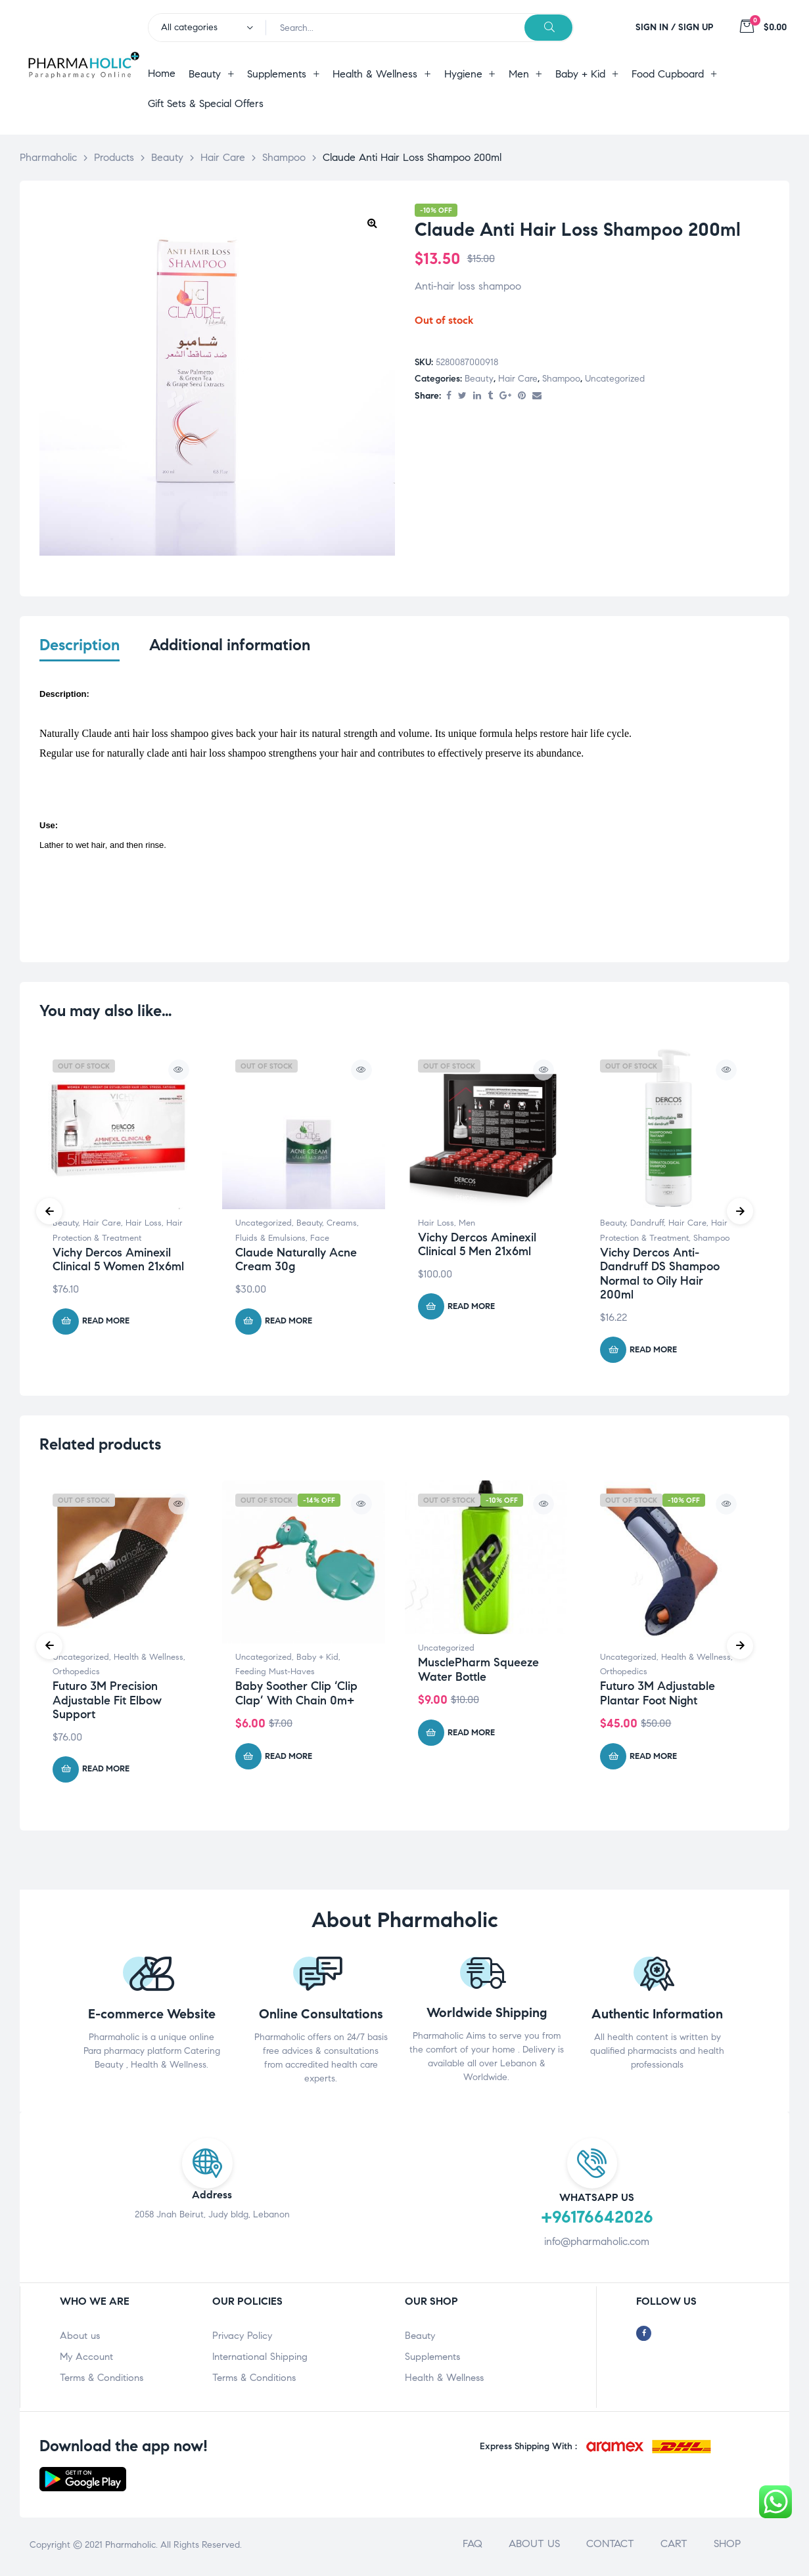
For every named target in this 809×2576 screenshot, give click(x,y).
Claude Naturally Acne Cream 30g (296, 1262)
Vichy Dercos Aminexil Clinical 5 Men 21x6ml (477, 1247)
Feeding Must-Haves (275, 1675)
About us (80, 2339)
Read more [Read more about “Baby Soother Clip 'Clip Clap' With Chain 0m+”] (288, 1759)
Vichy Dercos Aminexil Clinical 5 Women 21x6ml (118, 1262)
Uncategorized (615, 378)
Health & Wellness (148, 1659)
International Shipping (260, 2360)
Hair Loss (144, 1226)
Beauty (479, 378)
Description (79, 645)
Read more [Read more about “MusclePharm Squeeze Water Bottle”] (471, 1735)
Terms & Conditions (101, 2381)
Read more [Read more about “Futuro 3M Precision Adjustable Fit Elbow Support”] (105, 1772)
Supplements (432, 2360)
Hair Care (518, 378)
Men (467, 1226)
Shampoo (561, 378)
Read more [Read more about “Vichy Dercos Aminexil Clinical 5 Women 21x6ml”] (105, 1324)
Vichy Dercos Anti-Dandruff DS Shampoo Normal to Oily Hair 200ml (660, 1276)
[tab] (79, 653)
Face (319, 1240)
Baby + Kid (317, 1659)
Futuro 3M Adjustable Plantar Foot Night (657, 1695)
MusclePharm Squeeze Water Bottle (478, 1672)
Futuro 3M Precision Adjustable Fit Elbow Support (107, 1702)
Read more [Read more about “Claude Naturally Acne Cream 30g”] (288, 1324)
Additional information (229, 645)
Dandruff (647, 1226)
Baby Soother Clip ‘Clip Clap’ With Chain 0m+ (296, 1695)
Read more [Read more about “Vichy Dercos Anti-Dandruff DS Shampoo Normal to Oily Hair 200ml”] (653, 1352)
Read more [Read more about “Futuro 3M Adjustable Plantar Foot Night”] (653, 1759)
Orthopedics (76, 1675)
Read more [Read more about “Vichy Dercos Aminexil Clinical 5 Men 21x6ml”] (471, 1309)
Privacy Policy (242, 2339)
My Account (86, 2360)
